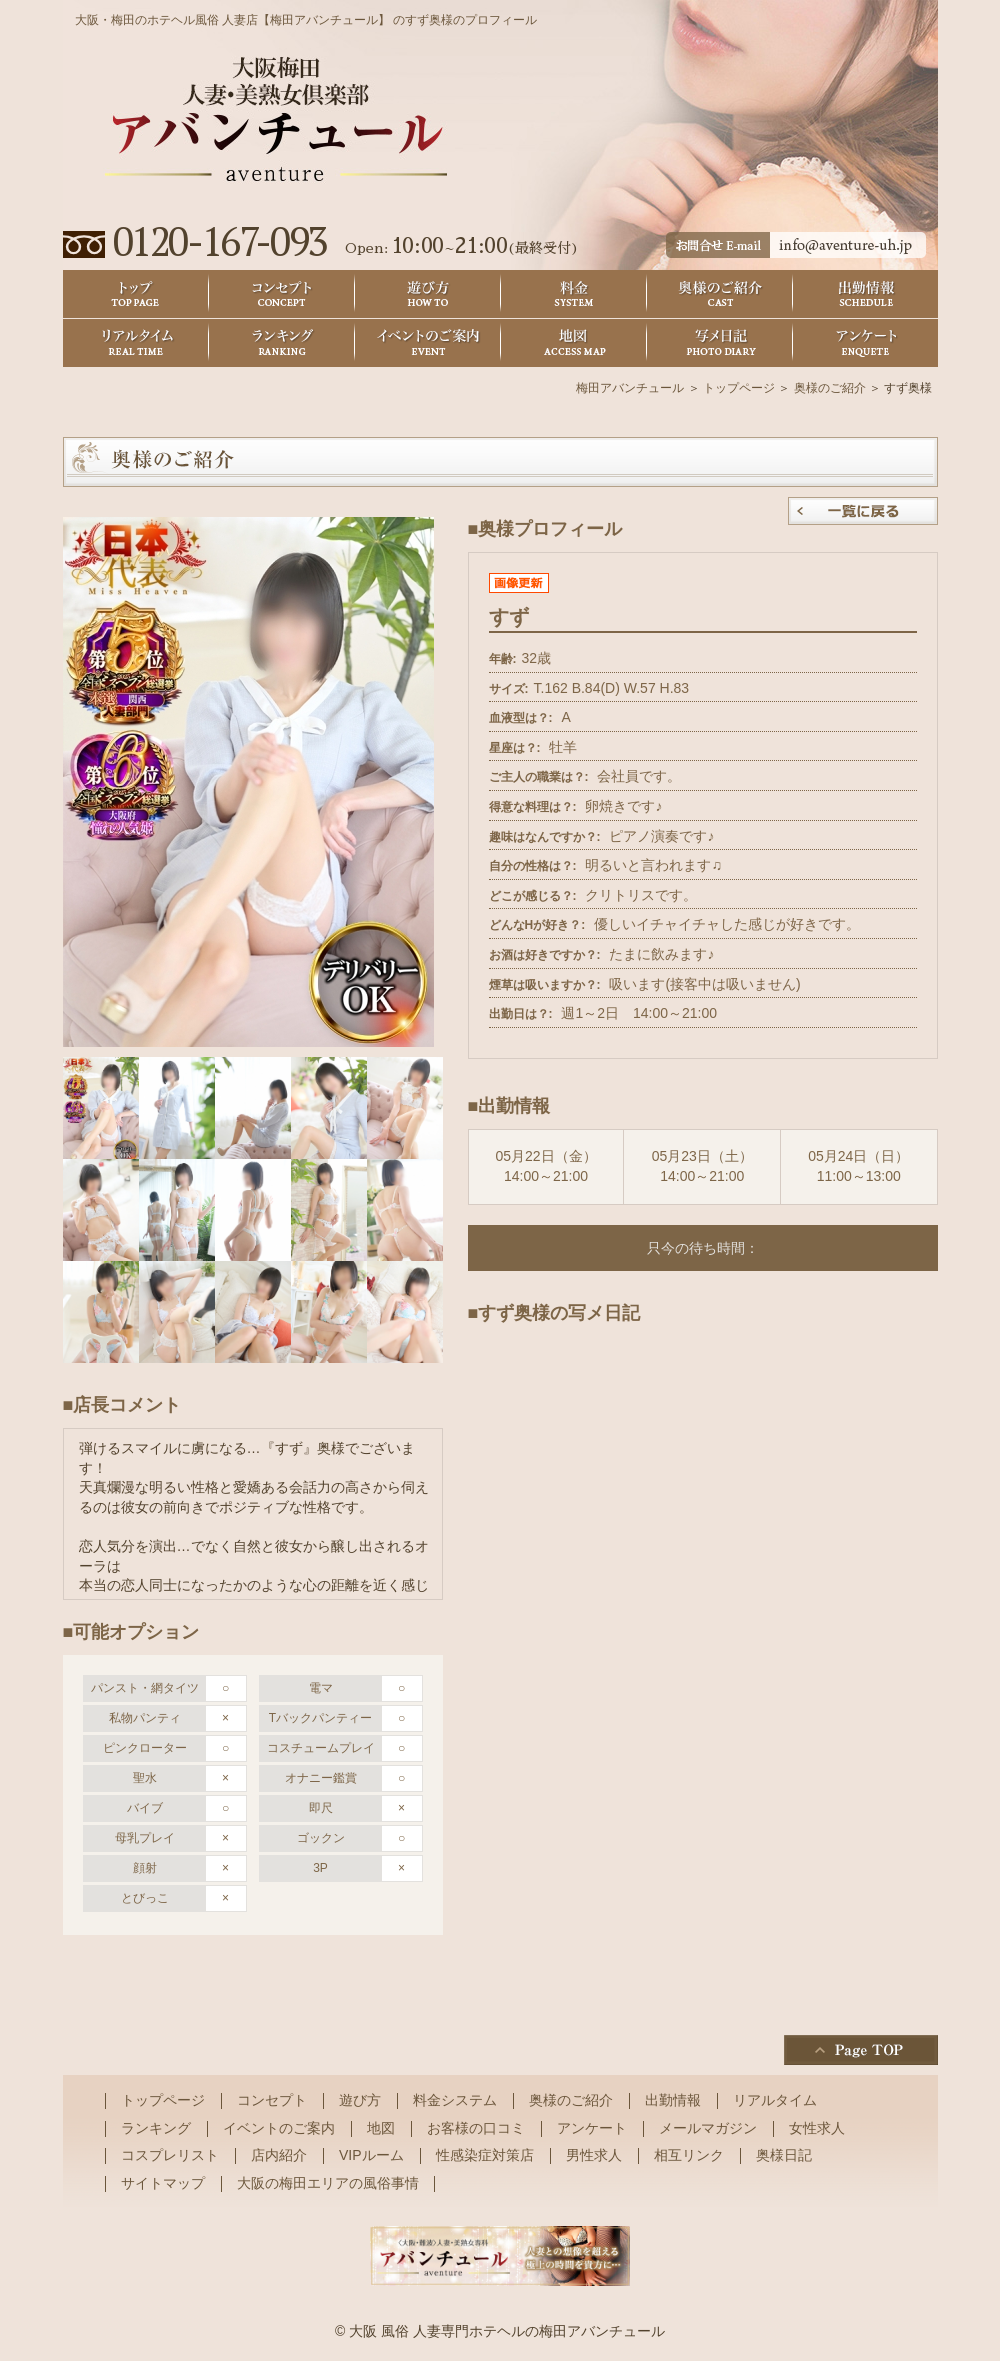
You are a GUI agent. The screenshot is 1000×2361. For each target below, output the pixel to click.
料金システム (455, 2100)
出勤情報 (866, 294)
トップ (136, 294)
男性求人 (594, 2155)
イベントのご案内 (428, 343)
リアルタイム (136, 343)
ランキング (282, 343)
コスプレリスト (170, 2155)
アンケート (866, 343)
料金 (574, 294)
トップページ (739, 388)
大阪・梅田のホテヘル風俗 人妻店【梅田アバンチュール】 (232, 20)
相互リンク (689, 2155)
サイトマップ (163, 2183)
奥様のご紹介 (720, 294)
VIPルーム (371, 2155)
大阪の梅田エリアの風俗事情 (328, 2183)
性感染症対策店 (485, 2155)
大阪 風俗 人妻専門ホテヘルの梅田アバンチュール (507, 2331)
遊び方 (428, 294)
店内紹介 (279, 2155)
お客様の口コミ (476, 2128)
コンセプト (282, 294)
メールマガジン (708, 2128)
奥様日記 (720, 343)
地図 (574, 343)
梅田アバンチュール (630, 388)
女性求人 (817, 2128)
